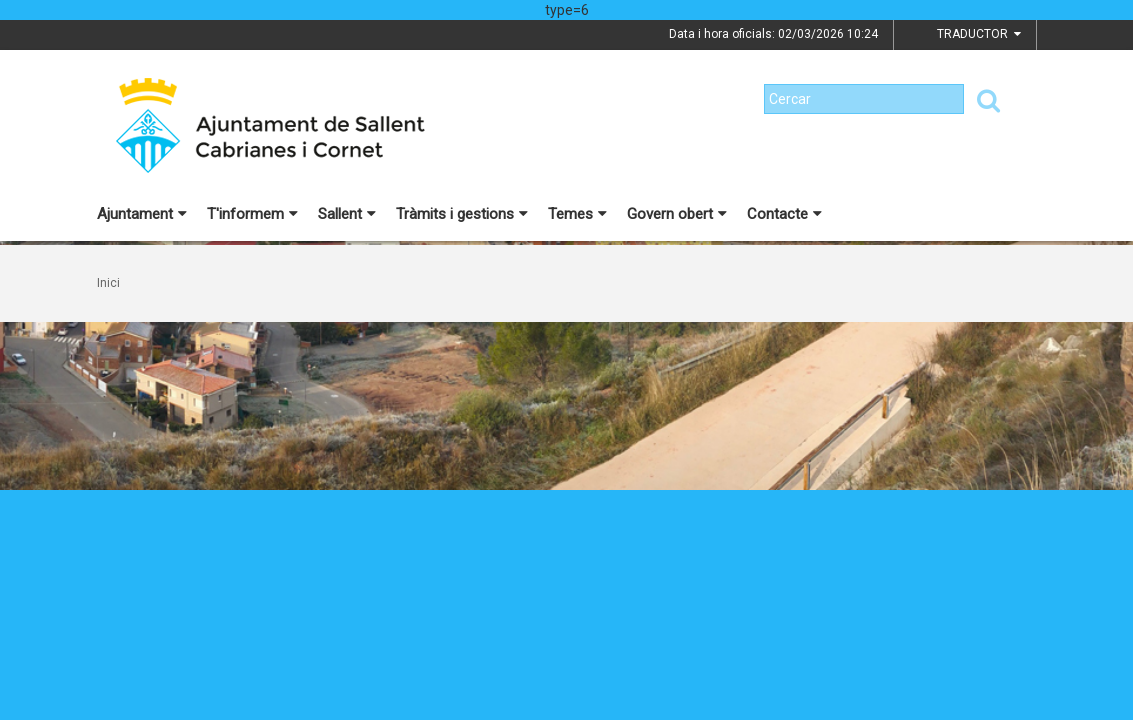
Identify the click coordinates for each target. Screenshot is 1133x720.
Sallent (347, 214)
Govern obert (677, 214)
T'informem (252, 214)
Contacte (784, 214)
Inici (108, 283)
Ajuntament (142, 214)
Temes (577, 214)
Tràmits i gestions (462, 214)
